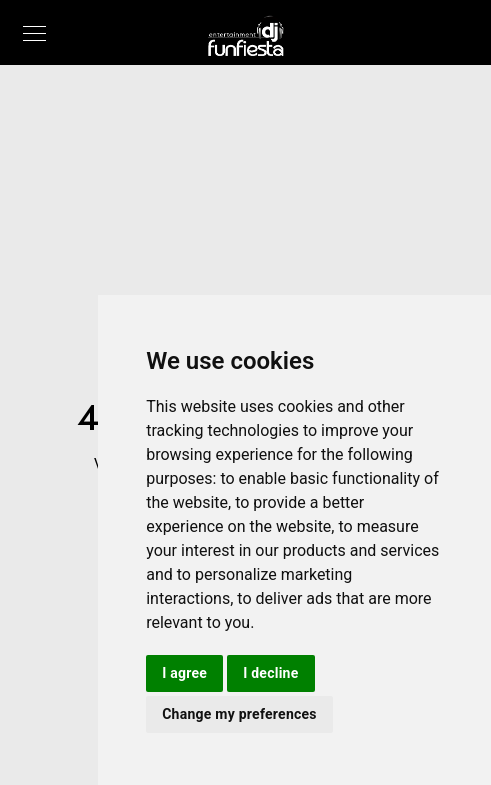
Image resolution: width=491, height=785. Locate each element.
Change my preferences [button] (239, 714)
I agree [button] (184, 673)
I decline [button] (270, 673)
